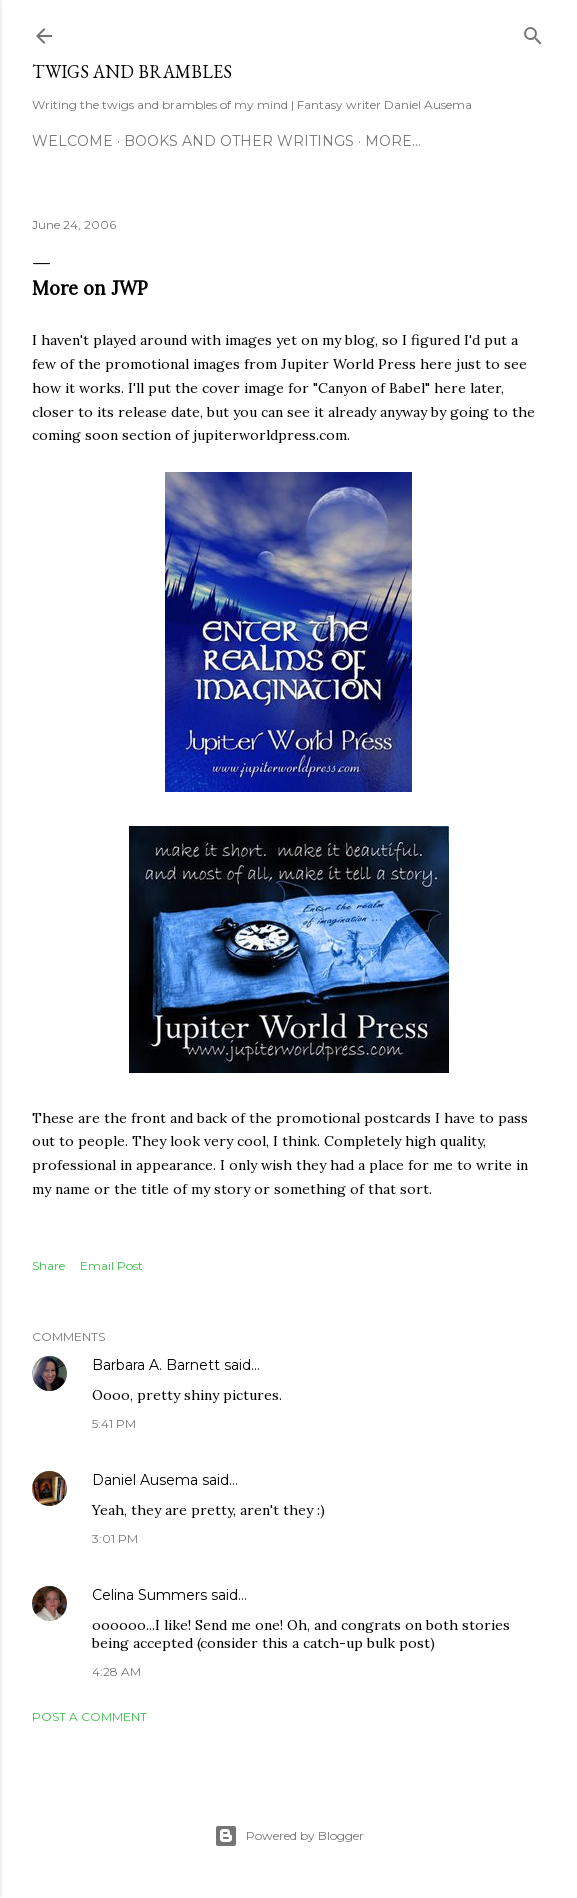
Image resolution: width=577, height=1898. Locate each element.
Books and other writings (239, 141)
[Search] (533, 31)
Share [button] (48, 1265)
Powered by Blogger (289, 1836)
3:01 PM (115, 1538)
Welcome (72, 141)
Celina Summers (149, 1595)
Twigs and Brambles (132, 71)
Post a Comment (89, 1716)
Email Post (111, 1265)
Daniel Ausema (145, 1480)
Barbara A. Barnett (156, 1365)
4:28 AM (116, 1671)
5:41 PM (114, 1423)
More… (393, 141)
